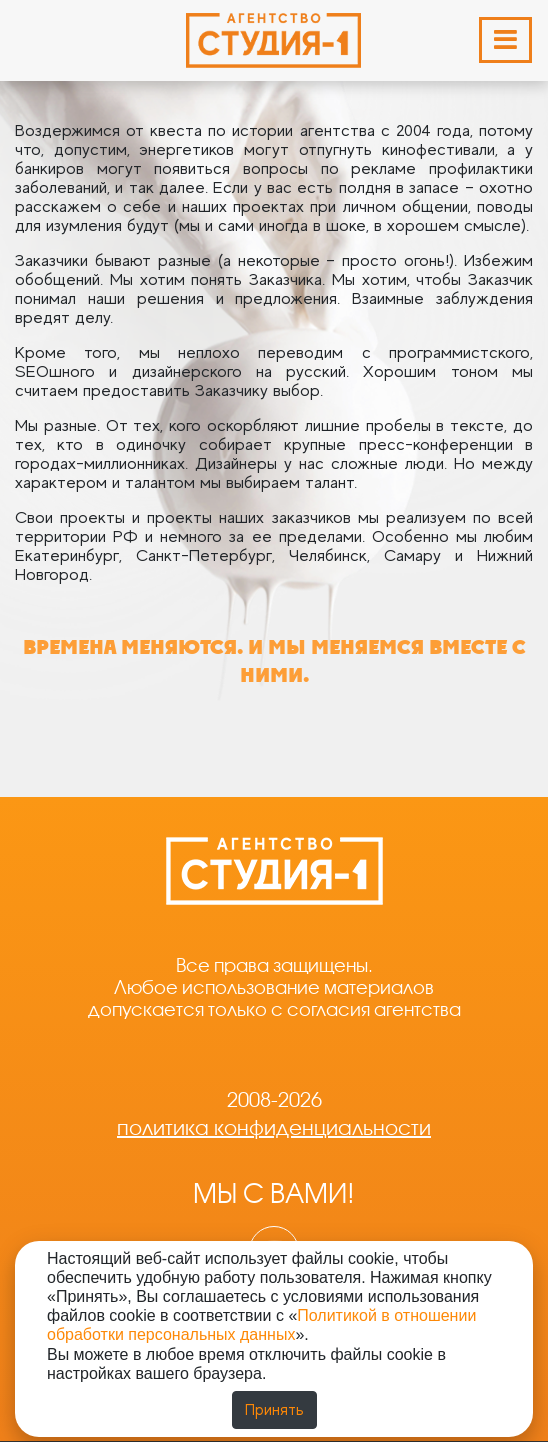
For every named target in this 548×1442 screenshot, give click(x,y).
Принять (274, 1410)
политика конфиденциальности (274, 1128)
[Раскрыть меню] (505, 40)
